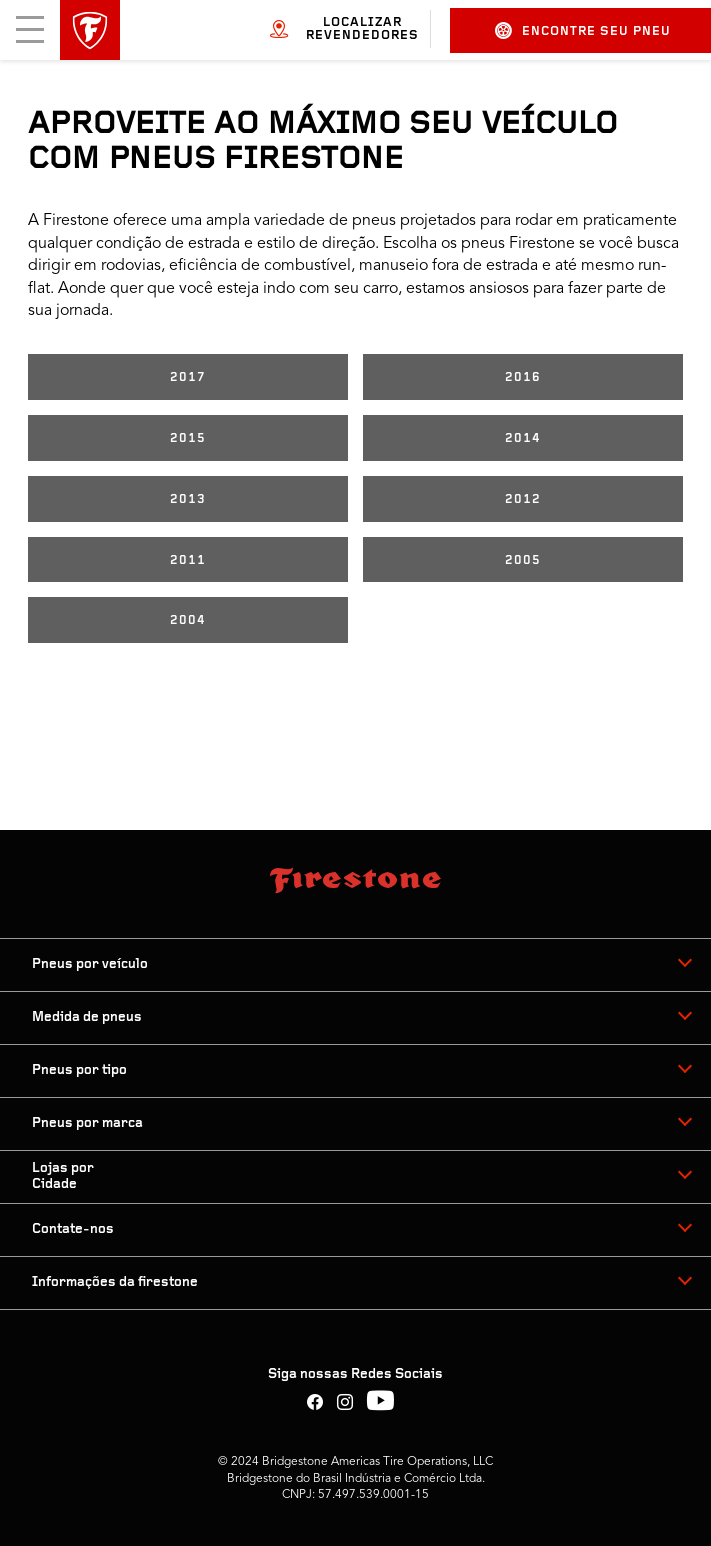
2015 (188, 438)
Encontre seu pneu (583, 30)
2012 (523, 499)
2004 (188, 620)
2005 (523, 560)
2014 (523, 438)
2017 (188, 377)
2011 (188, 560)
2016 (523, 377)
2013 (188, 499)
